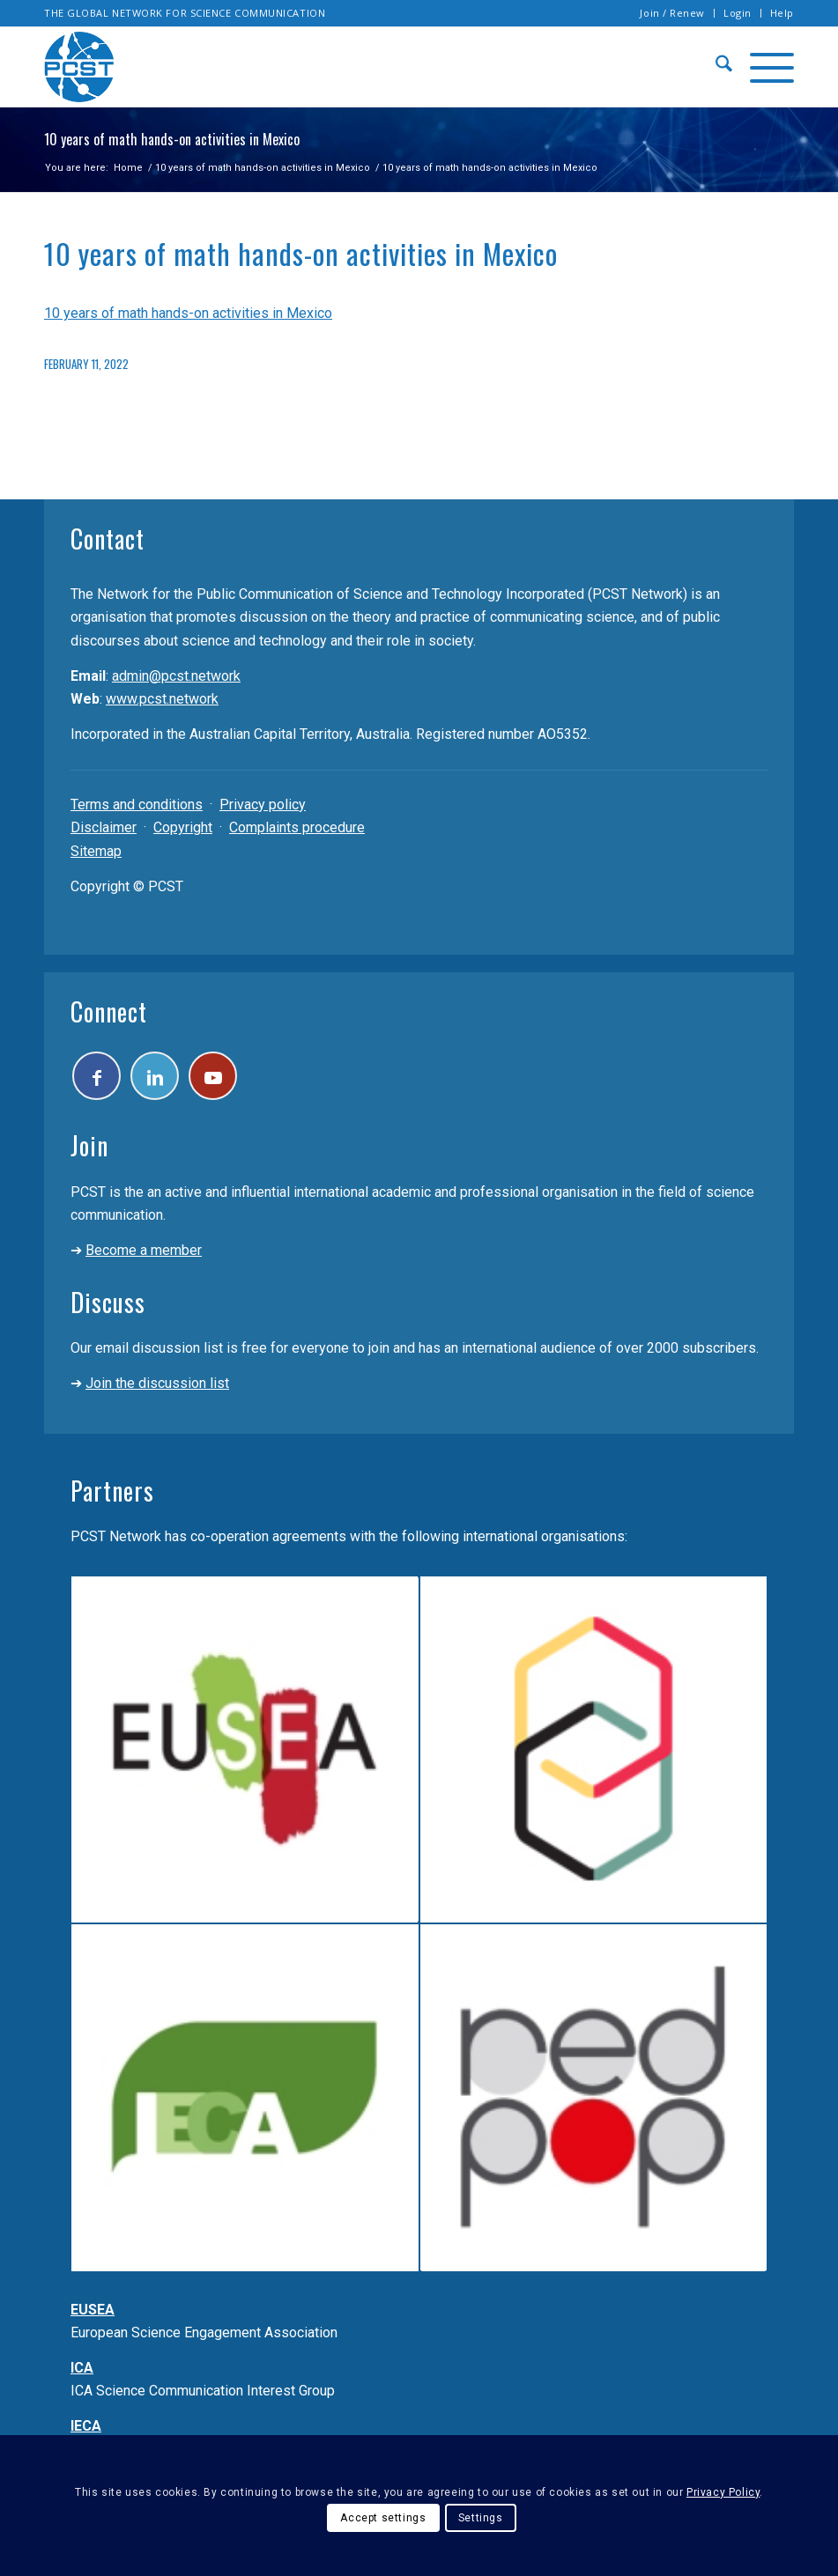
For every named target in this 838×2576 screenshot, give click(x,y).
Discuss (107, 1302)
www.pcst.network (162, 698)
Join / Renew (672, 12)
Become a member (143, 1250)
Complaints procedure (297, 827)
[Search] (715, 67)
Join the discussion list (157, 1383)
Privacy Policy (723, 2492)
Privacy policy (262, 804)
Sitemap (96, 851)
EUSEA (92, 2309)
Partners (112, 1491)
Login (737, 12)
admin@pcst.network (176, 676)
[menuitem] (673, 13)
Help (782, 12)
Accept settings (383, 2518)
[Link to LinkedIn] (154, 1076)
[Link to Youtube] (213, 1076)
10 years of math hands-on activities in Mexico (188, 313)
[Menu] (763, 67)
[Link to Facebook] (96, 1076)
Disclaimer (103, 827)
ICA (81, 2367)
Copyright (182, 827)
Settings (480, 2518)
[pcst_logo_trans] (79, 67)
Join (89, 1145)
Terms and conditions (136, 804)
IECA (85, 2425)
